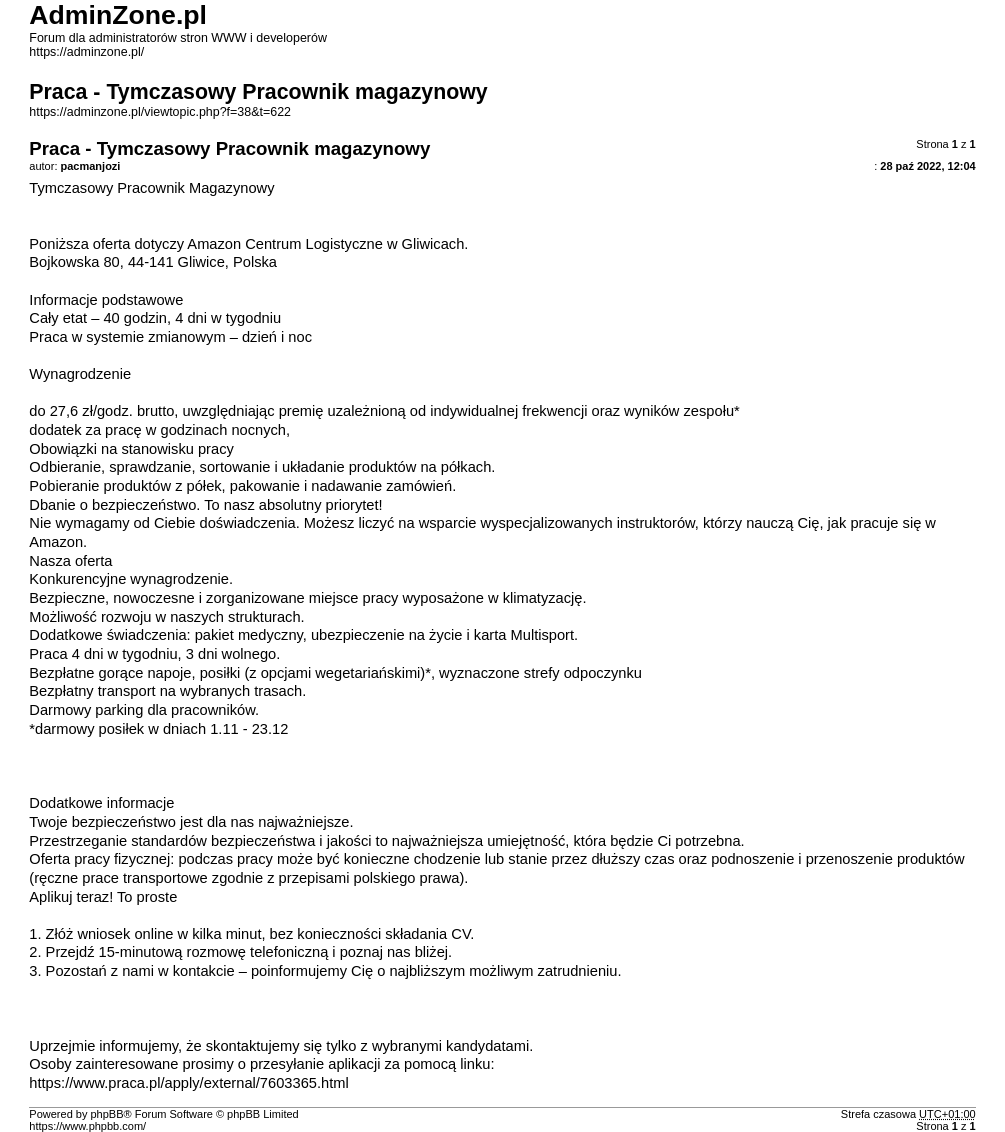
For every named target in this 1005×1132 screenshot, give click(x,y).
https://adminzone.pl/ (86, 52)
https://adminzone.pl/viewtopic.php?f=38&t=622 (160, 112)
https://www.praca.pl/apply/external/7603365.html (188, 1083)
